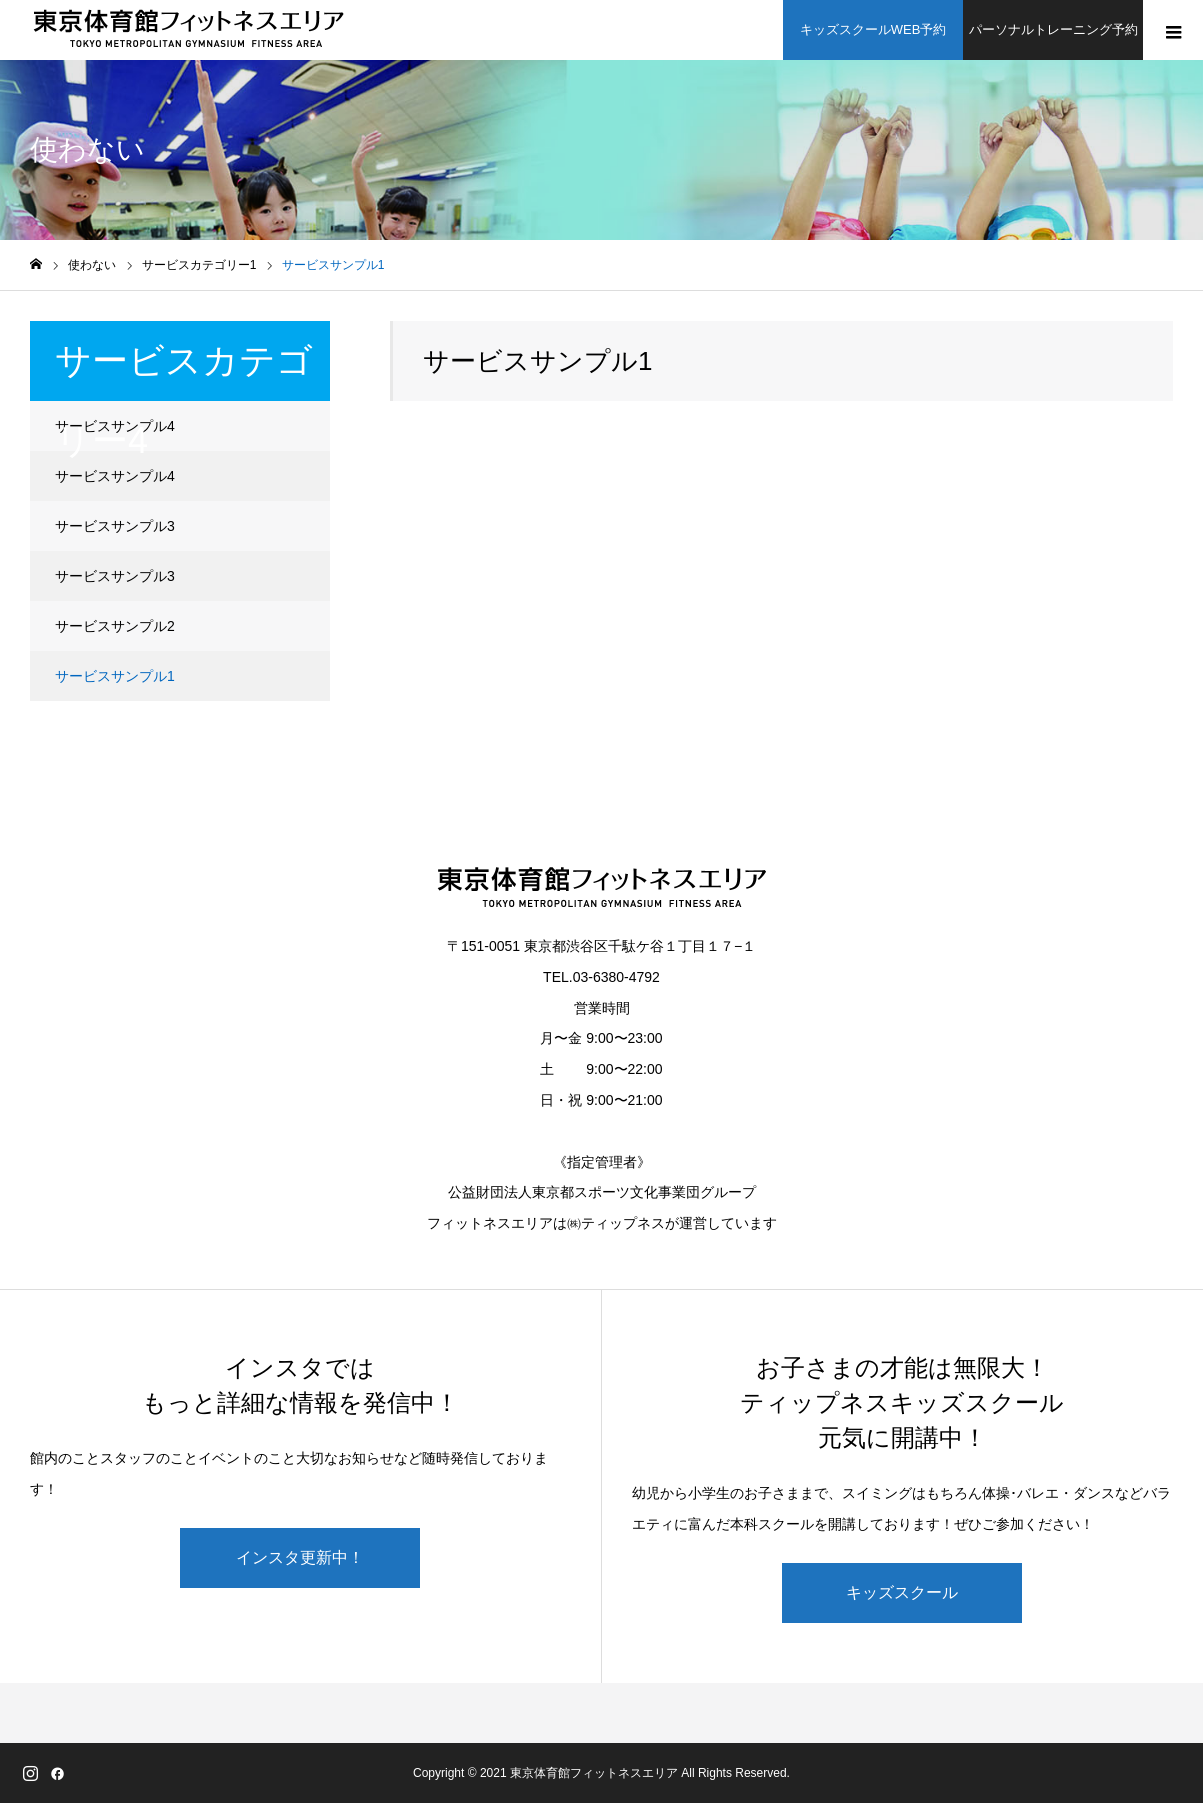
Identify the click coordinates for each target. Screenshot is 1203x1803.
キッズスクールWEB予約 (873, 29)
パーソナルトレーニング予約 (1053, 29)
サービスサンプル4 (115, 426)
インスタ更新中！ (300, 1557)
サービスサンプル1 (115, 676)
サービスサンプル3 (115, 526)
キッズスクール (902, 1592)
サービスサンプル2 (115, 626)
